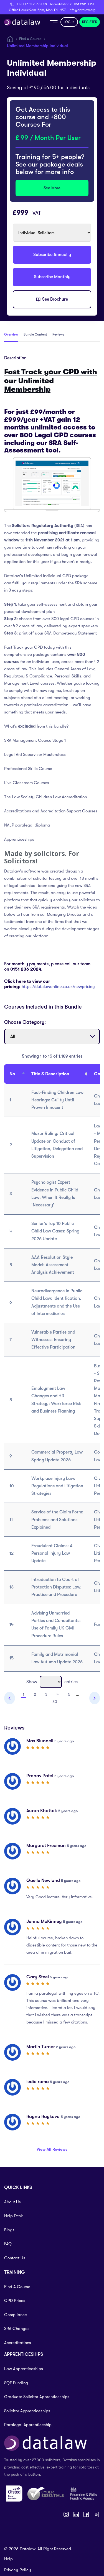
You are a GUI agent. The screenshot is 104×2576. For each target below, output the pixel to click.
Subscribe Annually (52, 254)
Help (8, 2558)
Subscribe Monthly (52, 276)
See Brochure (52, 299)
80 (54, 1701)
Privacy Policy (17, 2569)
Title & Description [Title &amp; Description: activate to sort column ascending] (50, 1073)
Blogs (9, 2229)
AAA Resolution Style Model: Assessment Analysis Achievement (52, 1265)
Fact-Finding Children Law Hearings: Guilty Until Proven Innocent (57, 1100)
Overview (11, 334)
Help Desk (13, 2215)
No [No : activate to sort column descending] (12, 1073)
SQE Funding (16, 2382)
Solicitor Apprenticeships (27, 2410)
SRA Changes (16, 2328)
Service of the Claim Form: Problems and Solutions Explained (57, 1519)
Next (94, 1698)
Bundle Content (35, 334)
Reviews (58, 334)
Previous (9, 1698)
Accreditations (17, 2342)
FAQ (8, 2243)
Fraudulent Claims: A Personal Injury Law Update (52, 1553)
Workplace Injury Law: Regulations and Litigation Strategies (57, 1486)
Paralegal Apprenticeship (28, 2424)
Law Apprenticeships (23, 2368)
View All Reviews (52, 2149)
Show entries (52, 1682)
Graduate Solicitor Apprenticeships (36, 2396)
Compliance (15, 2314)
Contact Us (14, 2257)
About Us (12, 2201)
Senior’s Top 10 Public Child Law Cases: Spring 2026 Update (55, 1231)
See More (52, 187)
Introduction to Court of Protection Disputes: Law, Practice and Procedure (56, 1587)
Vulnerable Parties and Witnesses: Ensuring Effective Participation (53, 1340)
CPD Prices (14, 2300)
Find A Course (30, 39)
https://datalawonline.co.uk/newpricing (58, 986)
